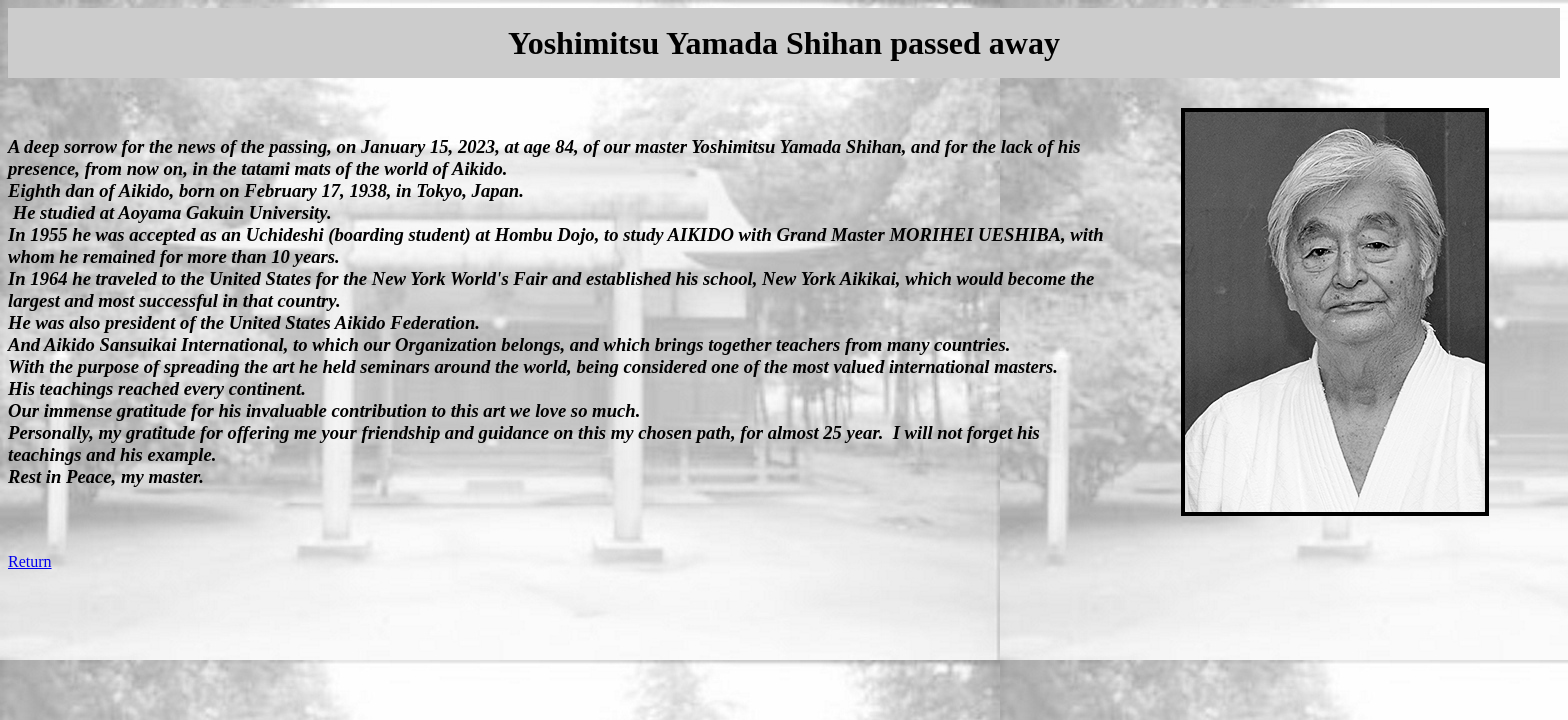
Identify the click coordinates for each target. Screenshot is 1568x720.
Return (30, 561)
